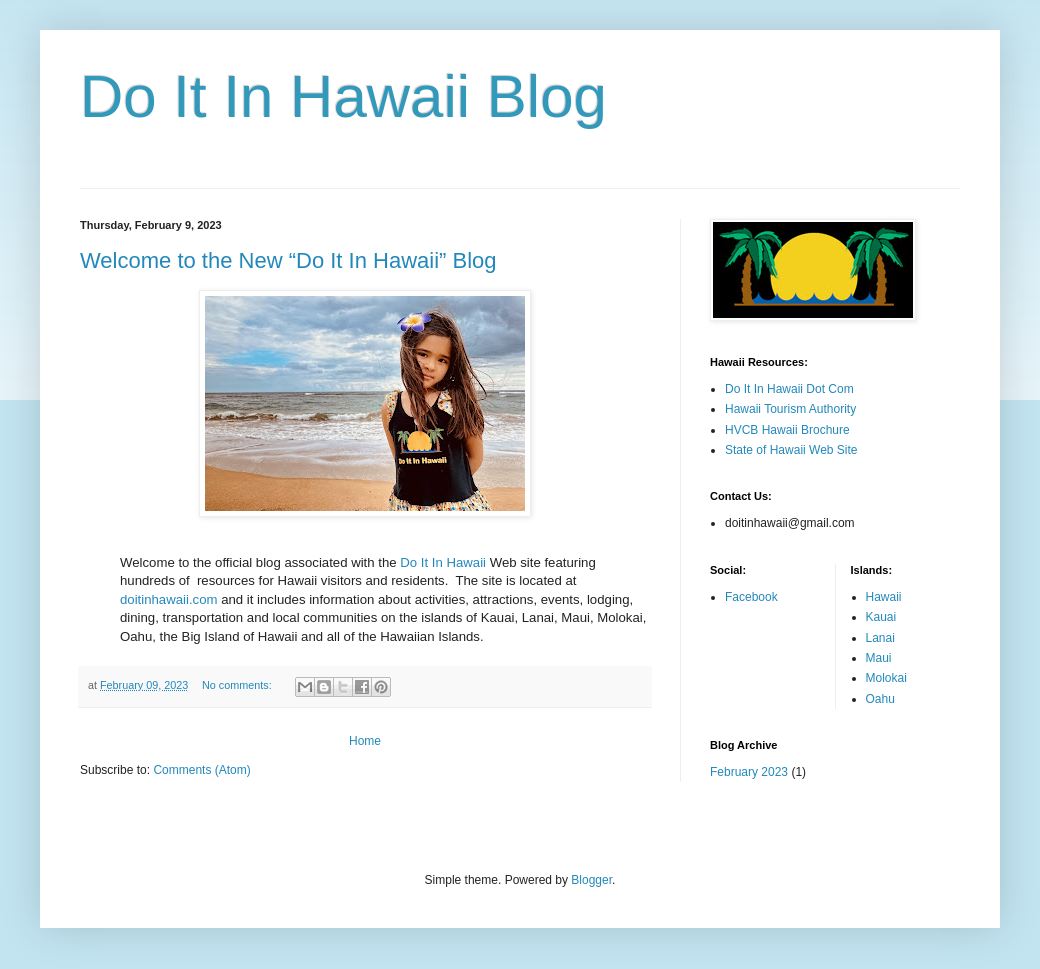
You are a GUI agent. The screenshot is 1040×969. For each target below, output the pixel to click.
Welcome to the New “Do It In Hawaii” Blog (288, 260)
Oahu (880, 699)
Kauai (881, 617)
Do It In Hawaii (443, 562)
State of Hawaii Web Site (791, 450)
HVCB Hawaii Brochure (787, 430)
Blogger (591, 880)
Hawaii (884, 597)
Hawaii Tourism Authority (790, 409)
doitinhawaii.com (169, 599)
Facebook (751, 597)
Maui (879, 658)
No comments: (238, 685)
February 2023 (749, 772)
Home (365, 741)
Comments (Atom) (201, 770)
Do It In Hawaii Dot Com (789, 389)
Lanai (880, 638)
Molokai (886, 678)
